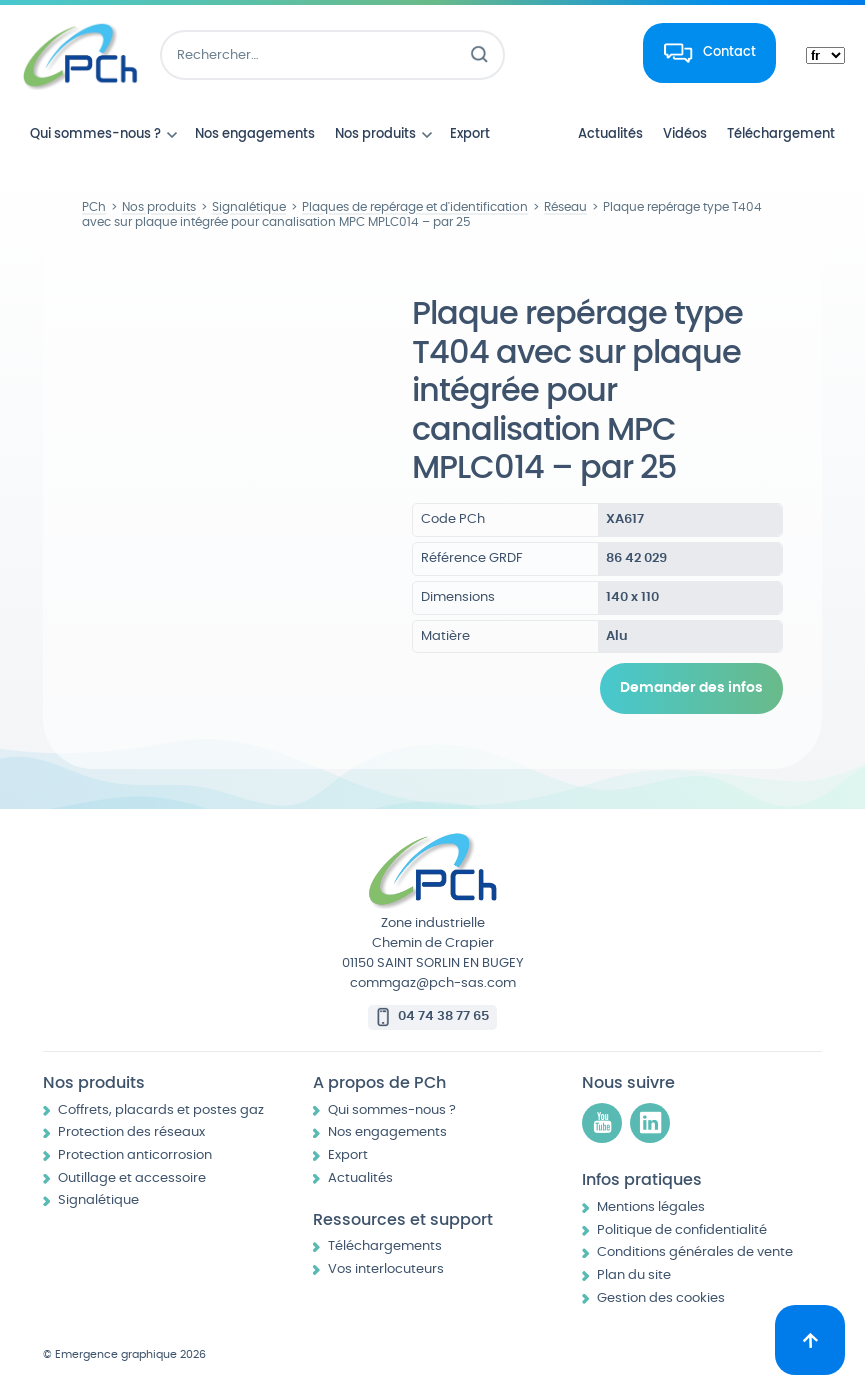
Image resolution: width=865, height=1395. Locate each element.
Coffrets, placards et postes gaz (161, 1110)
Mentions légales (651, 1207)
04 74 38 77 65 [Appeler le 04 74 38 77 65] (443, 1016)
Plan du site (634, 1275)
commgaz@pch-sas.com (433, 983)
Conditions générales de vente (695, 1252)
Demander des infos (691, 688)
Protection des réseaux (131, 1132)
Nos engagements (387, 1132)
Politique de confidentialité (682, 1230)
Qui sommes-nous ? (392, 1110)
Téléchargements (385, 1246)
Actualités (360, 1178)
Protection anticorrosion (135, 1155)
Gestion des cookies (661, 1298)
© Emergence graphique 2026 (124, 1354)
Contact (729, 52)
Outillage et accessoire (132, 1178)
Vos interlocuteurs (386, 1269)
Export (348, 1155)
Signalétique (98, 1200)
